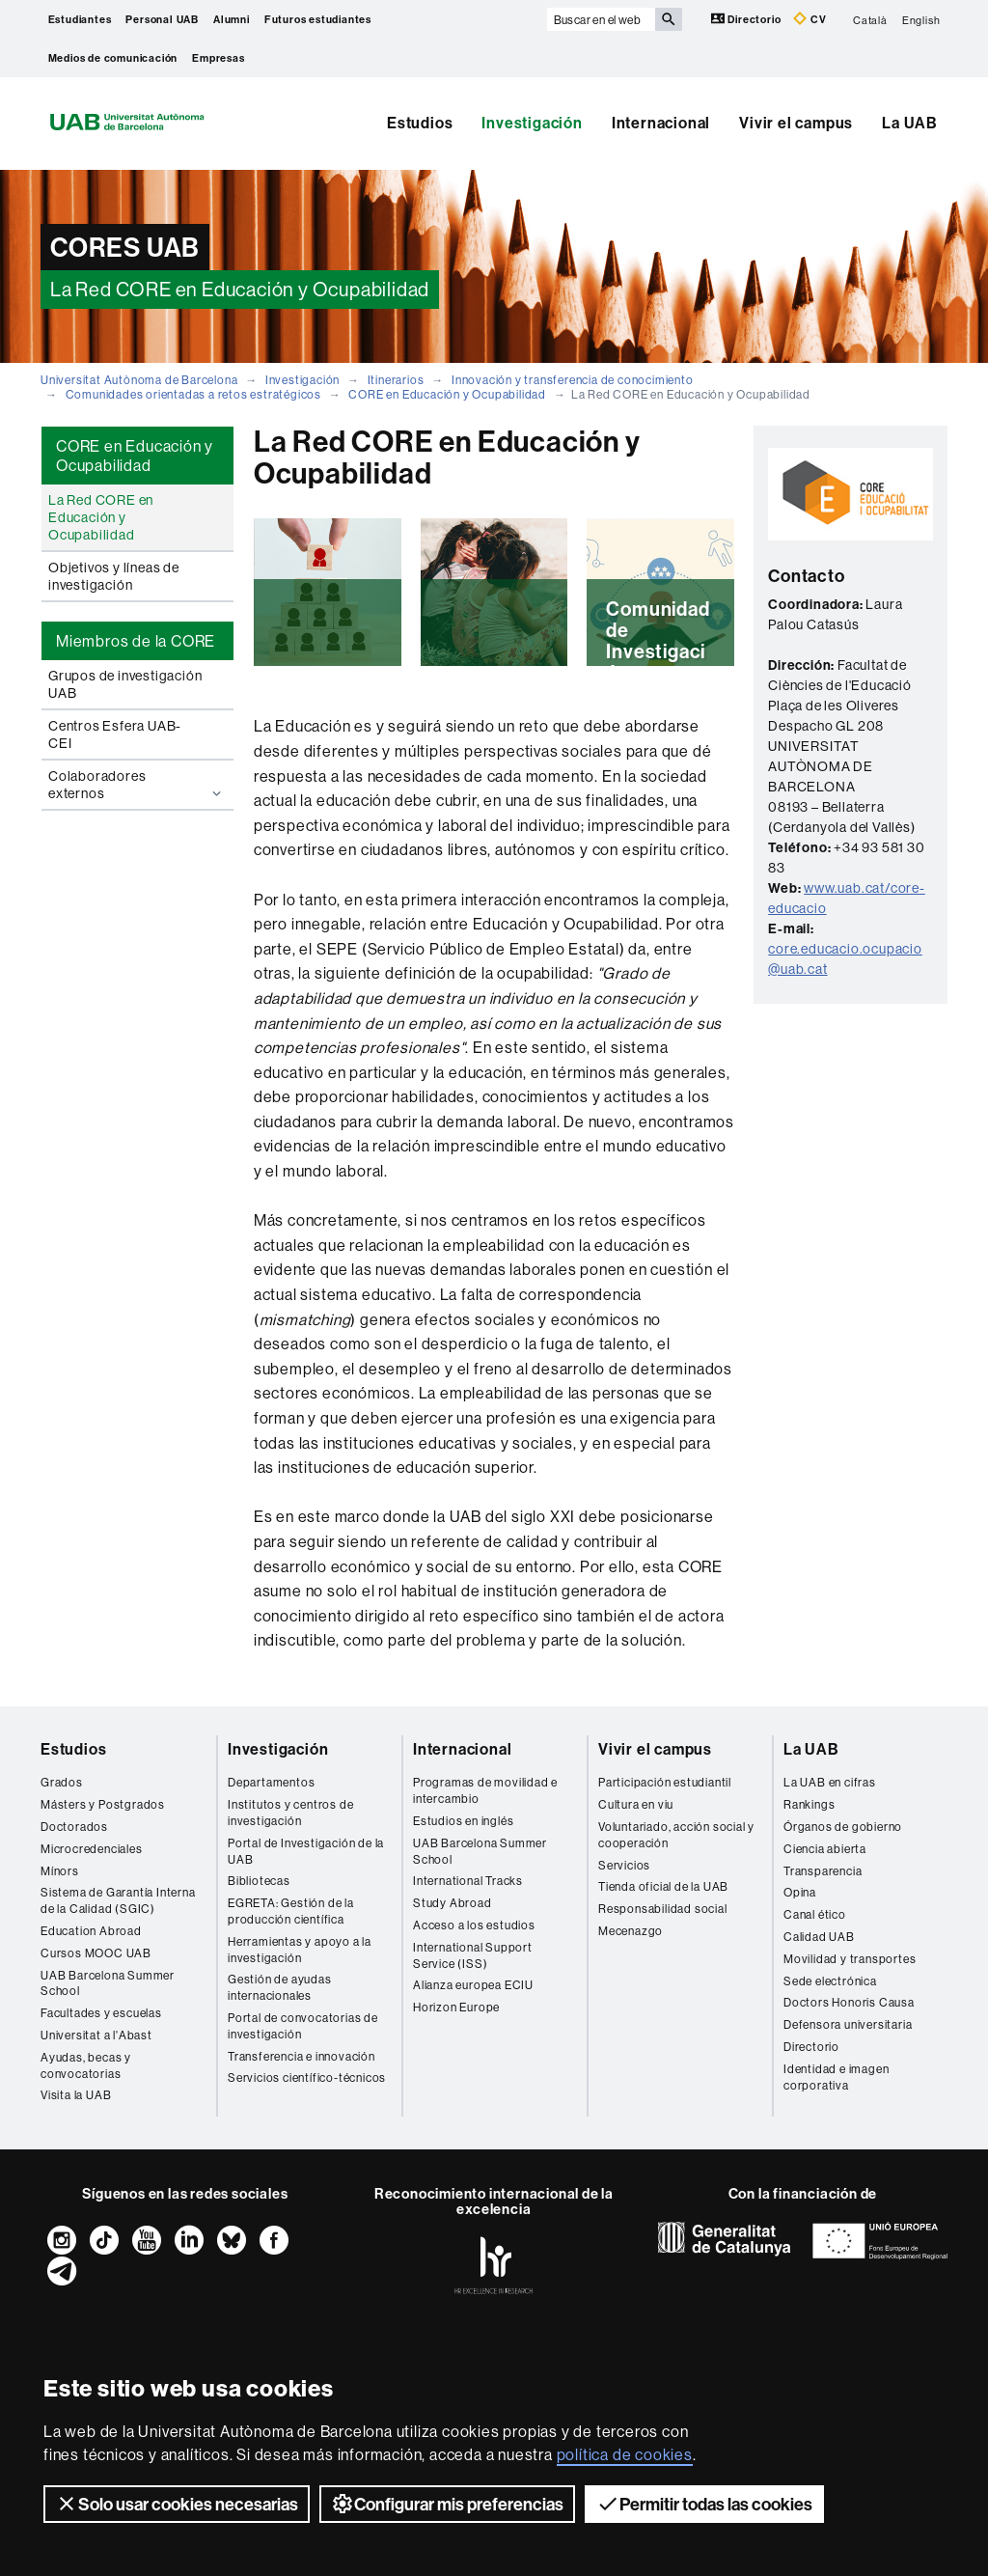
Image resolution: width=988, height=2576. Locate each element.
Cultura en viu (635, 1804)
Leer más (327, 654)
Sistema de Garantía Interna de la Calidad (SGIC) (118, 1900)
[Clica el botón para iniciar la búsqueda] (668, 19)
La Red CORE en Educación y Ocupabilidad (100, 517)
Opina (799, 1892)
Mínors (60, 1871)
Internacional (661, 122)
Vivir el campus (796, 122)
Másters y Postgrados (103, 1804)
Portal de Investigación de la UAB (306, 1851)
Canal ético (814, 1914)
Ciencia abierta (824, 1849)
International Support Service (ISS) (473, 1955)
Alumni (231, 19)
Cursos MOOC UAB (96, 1953)
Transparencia (822, 1871)
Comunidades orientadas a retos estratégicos (193, 394)
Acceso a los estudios (474, 1925)
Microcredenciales (92, 1849)
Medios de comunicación (113, 58)
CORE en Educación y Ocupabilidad (447, 394)
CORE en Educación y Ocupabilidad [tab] (134, 455)
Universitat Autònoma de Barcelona (139, 380)
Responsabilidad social (662, 1908)
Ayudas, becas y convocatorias (86, 2065)
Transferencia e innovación (301, 2056)
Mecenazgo (630, 1931)
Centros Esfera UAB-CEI (114, 734)
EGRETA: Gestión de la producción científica (291, 1911)
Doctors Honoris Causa (849, 2002)
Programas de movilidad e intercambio (485, 1790)
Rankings (809, 1804)
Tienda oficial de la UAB (663, 1886)
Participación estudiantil (664, 1782)
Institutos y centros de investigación (290, 1812)
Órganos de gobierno (842, 1826)
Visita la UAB (76, 2095)
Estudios (420, 122)
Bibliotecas (259, 1880)
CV (809, 19)
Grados (62, 1782)
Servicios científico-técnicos (307, 2077)
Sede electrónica (830, 1981)
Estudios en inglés (463, 1821)
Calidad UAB (819, 1936)
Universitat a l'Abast (96, 2035)
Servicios (624, 1865)
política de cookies (625, 2454)
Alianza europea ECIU (473, 1985)
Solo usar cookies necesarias (176, 2503)
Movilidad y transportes (849, 1959)
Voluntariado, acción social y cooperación (676, 1834)
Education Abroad (91, 1931)
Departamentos (271, 1782)
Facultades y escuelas (101, 2013)
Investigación (531, 122)
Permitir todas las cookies (704, 2503)
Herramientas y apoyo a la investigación (299, 1949)
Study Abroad (452, 1903)
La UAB (910, 122)
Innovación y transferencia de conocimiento (573, 380)
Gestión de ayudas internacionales (280, 1987)
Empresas (218, 58)
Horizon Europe (456, 2007)
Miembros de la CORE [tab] (135, 641)
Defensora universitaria (847, 2024)
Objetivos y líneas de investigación (113, 576)
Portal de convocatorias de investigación (303, 2025)
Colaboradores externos (137, 784)
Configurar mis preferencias (447, 2503)
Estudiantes (80, 19)
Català (870, 19)
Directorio (747, 19)
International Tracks (468, 1880)
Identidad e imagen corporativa (836, 2077)
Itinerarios (396, 380)
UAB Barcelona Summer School (108, 1983)
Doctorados (74, 1826)
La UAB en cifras (829, 1782)
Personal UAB (162, 19)
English (921, 19)
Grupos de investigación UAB (125, 684)
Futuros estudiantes (317, 19)
